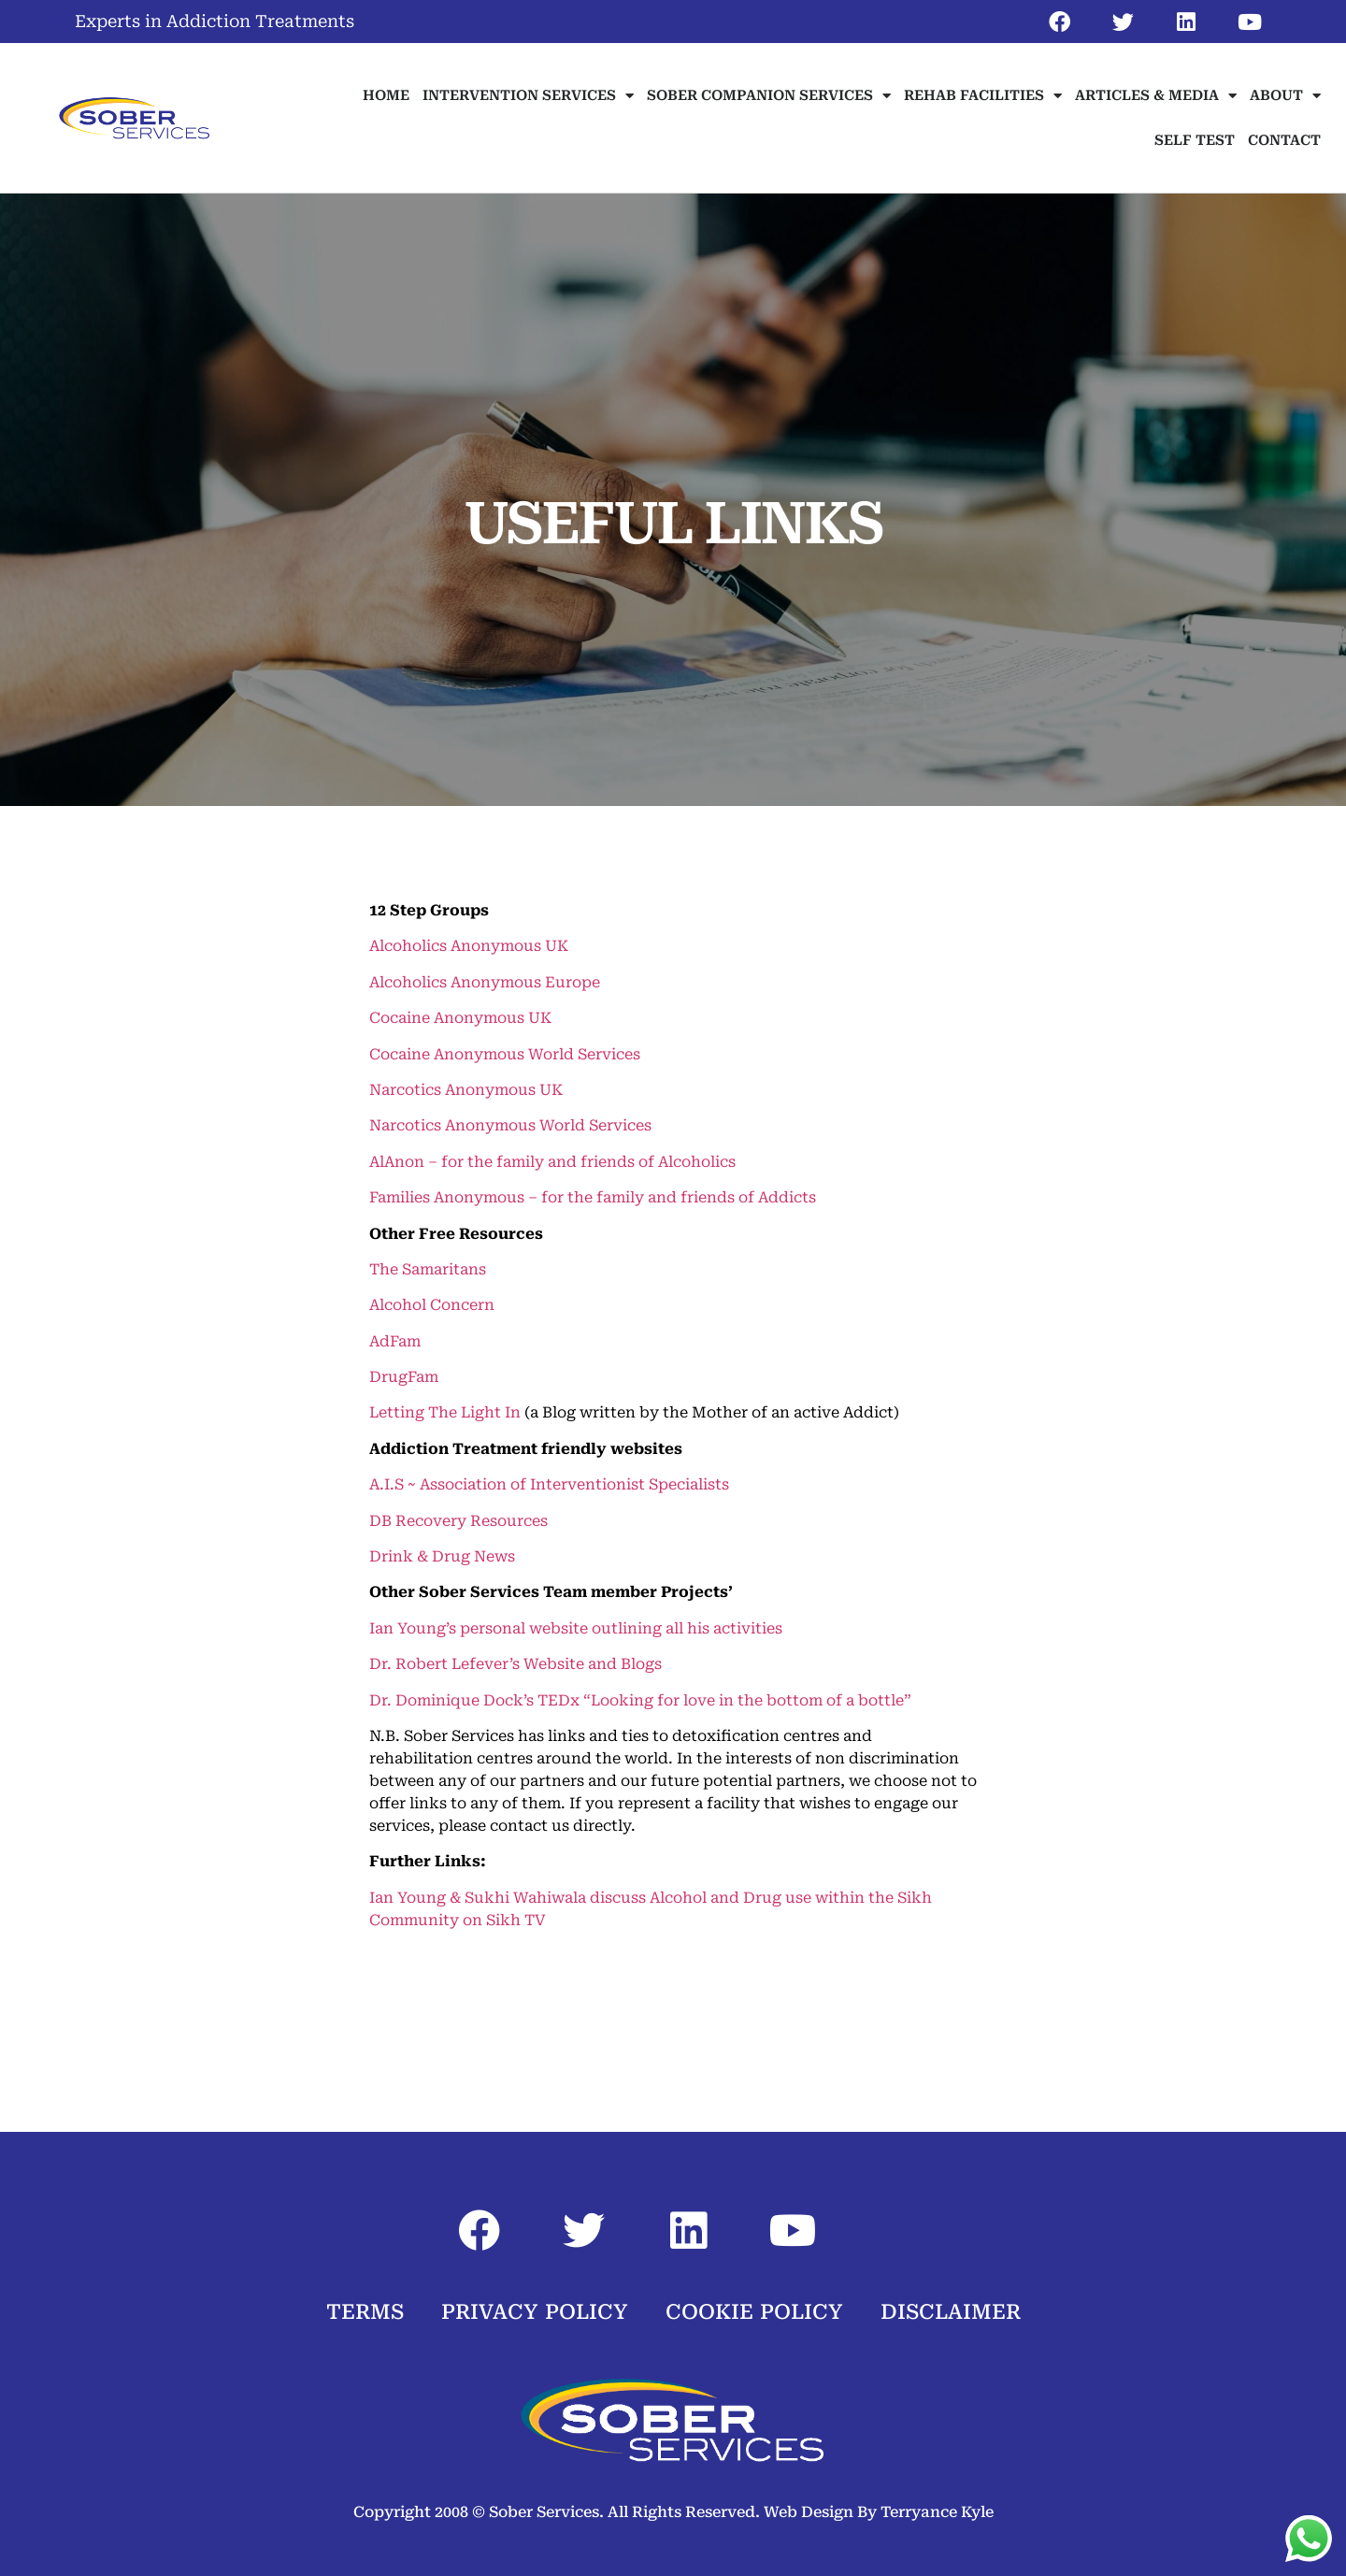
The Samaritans (427, 1269)
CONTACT (1284, 140)
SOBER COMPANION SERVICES (769, 95)
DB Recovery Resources (458, 1521)
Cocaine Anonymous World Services (504, 1054)
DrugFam (403, 1377)
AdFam (395, 1341)
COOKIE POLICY (754, 2312)
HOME (386, 95)
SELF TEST (1194, 140)
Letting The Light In (445, 1412)
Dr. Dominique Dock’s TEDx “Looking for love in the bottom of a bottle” (640, 1700)
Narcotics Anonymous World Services (510, 1125)
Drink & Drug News (442, 1556)
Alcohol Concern (431, 1305)
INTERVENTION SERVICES (528, 95)
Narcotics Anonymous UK (466, 1090)
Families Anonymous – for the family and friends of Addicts (592, 1197)
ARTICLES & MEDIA (1156, 95)
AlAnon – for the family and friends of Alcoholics (552, 1162)
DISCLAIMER (951, 2312)
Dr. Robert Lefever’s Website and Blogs (515, 1664)
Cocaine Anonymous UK (460, 1018)
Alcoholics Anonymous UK (468, 946)
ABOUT (1285, 95)
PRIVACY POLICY (534, 2312)
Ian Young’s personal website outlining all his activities (575, 1628)
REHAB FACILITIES (983, 95)
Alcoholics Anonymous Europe (484, 982)
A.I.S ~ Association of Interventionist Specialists (549, 1484)
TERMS (365, 2312)
